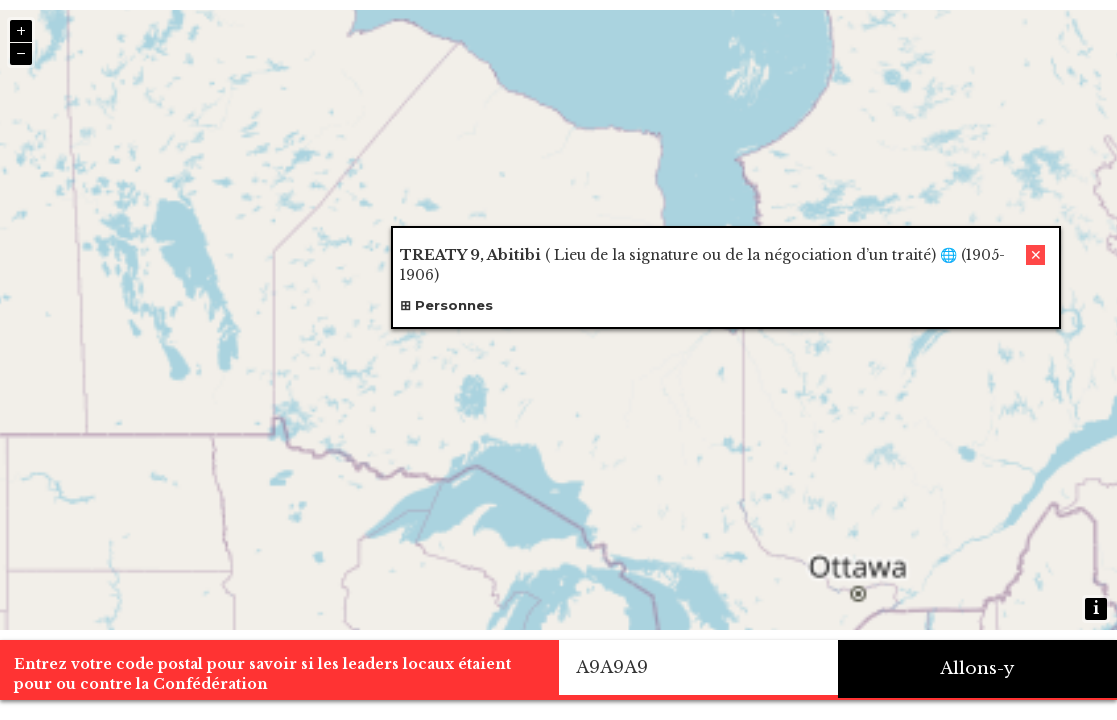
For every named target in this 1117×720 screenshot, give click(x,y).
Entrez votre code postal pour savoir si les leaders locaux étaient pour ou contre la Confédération (262, 674)
